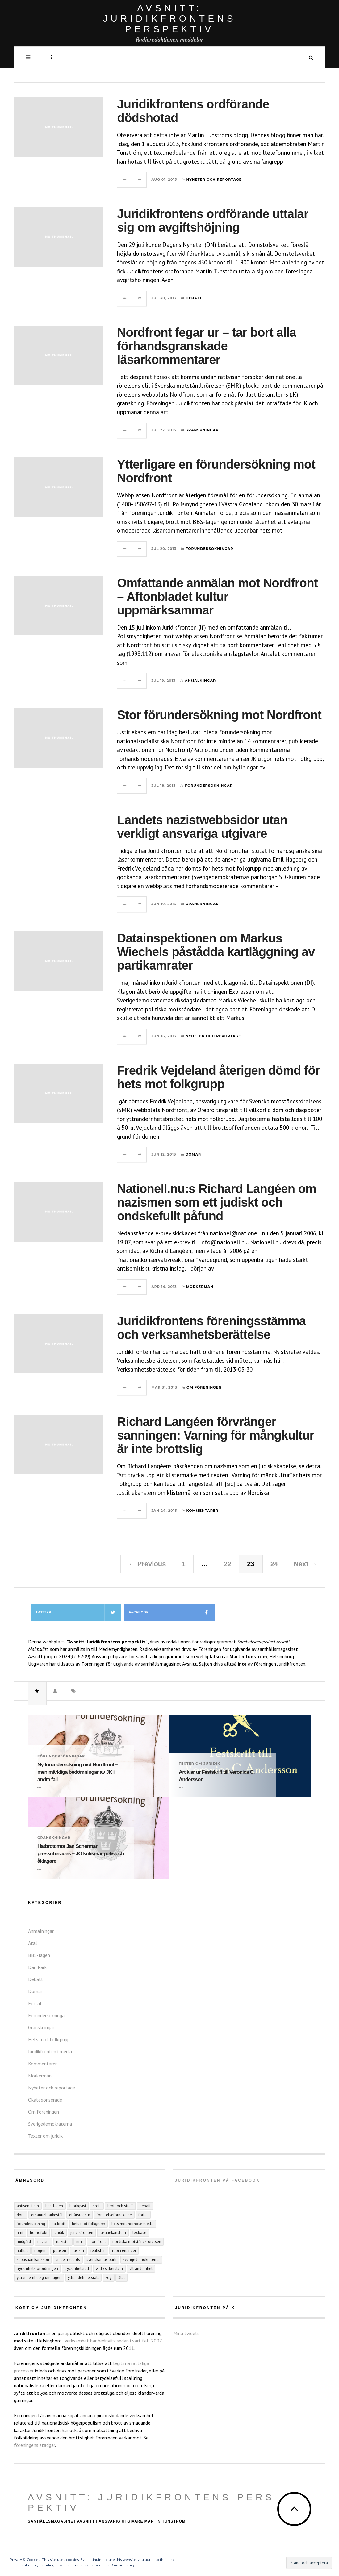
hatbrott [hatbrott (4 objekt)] (58, 2223)
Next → (305, 1564)
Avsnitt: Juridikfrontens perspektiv (151, 2502)
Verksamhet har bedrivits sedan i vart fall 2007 (113, 2341)
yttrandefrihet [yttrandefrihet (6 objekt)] (141, 2268)
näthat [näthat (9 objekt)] (22, 2250)
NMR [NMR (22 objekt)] (79, 2241)
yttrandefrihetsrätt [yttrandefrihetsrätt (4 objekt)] (83, 2277)
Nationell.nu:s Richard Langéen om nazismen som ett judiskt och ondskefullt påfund (216, 1202)
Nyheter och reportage (213, 179)
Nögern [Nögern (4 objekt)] (40, 2250)
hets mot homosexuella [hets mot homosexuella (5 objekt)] (132, 2223)
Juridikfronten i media (50, 2051)
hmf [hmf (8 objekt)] (20, 2232)
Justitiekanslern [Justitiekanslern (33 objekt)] (113, 2232)
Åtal (32, 1943)
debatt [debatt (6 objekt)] (145, 2205)
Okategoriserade (45, 2100)
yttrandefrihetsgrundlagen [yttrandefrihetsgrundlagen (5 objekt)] (39, 2277)
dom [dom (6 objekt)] (21, 2214)
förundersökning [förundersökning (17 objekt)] (31, 2223)
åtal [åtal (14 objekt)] (121, 2277)
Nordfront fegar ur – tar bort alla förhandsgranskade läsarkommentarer (206, 346)
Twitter (78, 1612)
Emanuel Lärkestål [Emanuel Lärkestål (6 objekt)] (47, 2214)
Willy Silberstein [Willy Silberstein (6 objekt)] (109, 2268)
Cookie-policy (123, 2565)
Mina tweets (186, 2333)
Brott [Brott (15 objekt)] (97, 2205)
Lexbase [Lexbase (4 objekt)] (139, 2232)
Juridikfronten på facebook (217, 2180)
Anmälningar (200, 680)
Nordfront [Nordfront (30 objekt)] (98, 2241)
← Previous (147, 1564)
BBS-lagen (39, 1955)
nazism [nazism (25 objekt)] (43, 2241)
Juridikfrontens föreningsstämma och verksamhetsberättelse (211, 1327)
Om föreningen (204, 1387)
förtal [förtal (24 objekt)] (143, 2214)
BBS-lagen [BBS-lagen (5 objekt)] (54, 2205)
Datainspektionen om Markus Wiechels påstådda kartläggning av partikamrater (216, 951)
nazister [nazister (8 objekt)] (63, 2241)
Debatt (194, 298)
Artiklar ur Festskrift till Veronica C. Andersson (216, 1775)
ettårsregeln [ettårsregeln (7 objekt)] (79, 2214)
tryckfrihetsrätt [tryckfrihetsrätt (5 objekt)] (77, 2268)
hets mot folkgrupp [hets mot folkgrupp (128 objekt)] (88, 2223)
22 (227, 1564)
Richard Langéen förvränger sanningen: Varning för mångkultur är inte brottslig (215, 1435)
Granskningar (202, 430)
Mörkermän (199, 1286)
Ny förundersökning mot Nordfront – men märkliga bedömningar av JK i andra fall (77, 1772)
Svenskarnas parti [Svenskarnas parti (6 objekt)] (101, 2259)
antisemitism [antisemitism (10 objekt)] (28, 2205)
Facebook (172, 1612)
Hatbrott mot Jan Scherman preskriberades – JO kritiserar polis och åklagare (80, 1853)
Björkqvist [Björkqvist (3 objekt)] (77, 2205)
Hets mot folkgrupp (49, 2039)
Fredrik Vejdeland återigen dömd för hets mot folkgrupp (218, 1077)
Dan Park (37, 1967)
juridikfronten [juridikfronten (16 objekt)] (81, 2232)
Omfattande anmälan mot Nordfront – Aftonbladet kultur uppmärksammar (217, 596)
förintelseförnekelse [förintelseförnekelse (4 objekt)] (114, 2214)
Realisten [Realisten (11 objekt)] (98, 2250)
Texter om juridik (199, 1763)
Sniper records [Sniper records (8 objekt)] (68, 2259)
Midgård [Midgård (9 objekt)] (24, 2241)
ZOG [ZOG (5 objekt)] (108, 2277)
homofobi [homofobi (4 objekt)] (38, 2232)
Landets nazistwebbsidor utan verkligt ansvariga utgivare (202, 826)
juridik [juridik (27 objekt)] (59, 2232)
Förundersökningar (209, 548)
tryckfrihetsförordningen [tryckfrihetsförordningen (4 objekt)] (37, 2268)
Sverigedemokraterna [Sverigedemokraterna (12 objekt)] (141, 2259)
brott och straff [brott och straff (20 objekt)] (120, 2205)
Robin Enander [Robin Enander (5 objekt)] (124, 2250)
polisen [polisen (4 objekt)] (59, 2250)
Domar (193, 1154)
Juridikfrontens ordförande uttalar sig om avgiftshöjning (212, 220)
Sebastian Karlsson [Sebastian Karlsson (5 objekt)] (33, 2259)
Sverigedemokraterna (50, 2124)
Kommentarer (202, 1510)
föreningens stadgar (34, 2445)
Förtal (34, 2003)
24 (274, 1564)
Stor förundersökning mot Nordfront (219, 715)
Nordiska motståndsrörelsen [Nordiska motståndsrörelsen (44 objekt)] (136, 2241)
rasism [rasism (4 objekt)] (78, 2250)
